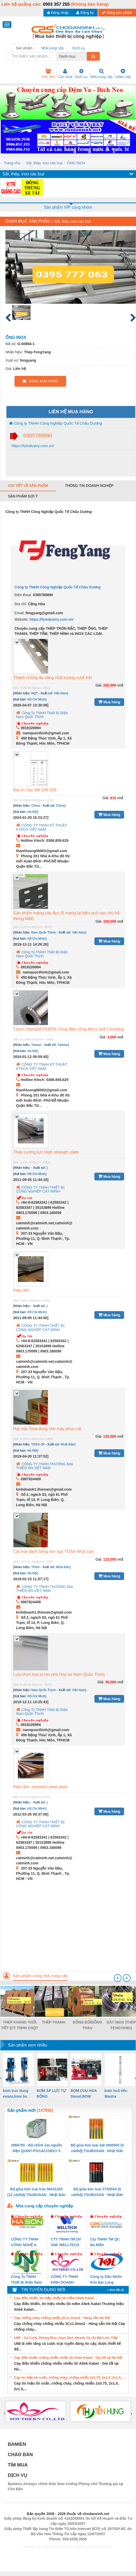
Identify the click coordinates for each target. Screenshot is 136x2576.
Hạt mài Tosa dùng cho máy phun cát (47, 1429)
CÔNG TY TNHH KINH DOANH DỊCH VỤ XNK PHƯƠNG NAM (64, 2280)
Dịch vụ (81, 73)
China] (60, 805)
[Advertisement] (67, 1935)
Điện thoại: (23, 595)
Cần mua (65, 73)
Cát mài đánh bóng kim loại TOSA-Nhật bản (53, 1551)
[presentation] (118, 1978)
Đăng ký (85, 13)
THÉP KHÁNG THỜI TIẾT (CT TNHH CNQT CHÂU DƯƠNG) (19, 2025)
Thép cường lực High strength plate (46, 1152)
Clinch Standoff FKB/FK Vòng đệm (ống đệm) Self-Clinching (68, 1029)
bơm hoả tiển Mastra (115, 2093)
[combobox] (85, 56)
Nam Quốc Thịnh (43, 932)
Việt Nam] (61, 693)
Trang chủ (12, 163)
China (35, 805)
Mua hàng (109, 701)
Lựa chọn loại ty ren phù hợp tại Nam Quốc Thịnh (59, 1674)
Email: (19, 613)
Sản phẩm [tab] (24, 48)
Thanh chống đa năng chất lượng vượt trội (52, 677)
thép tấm (21, 1290)
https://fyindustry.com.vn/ (32, 445)
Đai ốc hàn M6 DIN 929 (34, 790)
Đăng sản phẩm (117, 13)
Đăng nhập (58, 13)
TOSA (35, 1567)
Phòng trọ (32, 2547)
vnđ (120, 685)
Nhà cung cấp (101, 73)
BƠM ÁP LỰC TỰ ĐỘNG (51, 2093)
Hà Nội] (32, 812)
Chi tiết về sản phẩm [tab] (28, 486)
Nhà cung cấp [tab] (52, 48)
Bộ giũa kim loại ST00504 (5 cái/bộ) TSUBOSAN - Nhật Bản (97, 2192)
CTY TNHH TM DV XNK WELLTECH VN (66, 2242)
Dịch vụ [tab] (78, 48)
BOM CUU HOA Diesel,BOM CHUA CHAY (84, 2094)
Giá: (98, 685)
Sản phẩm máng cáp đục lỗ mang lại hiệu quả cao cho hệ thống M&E (66, 916)
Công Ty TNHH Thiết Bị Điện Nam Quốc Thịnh (42, 715)
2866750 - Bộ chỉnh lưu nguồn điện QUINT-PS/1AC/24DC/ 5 (36, 2148)
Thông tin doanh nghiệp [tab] (89, 486)
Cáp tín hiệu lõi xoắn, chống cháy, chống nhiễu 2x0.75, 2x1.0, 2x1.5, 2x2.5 (70, 2377)
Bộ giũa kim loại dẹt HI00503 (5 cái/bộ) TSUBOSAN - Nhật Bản (97, 2148)
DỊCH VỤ (17, 2475)
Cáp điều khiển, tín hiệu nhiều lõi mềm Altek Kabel (54, 2298)
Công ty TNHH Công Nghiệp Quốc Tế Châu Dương (55, 423)
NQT (34, 693)
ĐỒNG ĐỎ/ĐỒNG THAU (87, 2025)
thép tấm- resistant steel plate (40, 1787)
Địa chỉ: (20, 604)
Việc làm (48, 73)
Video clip (123, 73)
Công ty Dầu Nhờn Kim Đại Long (106, 2279)
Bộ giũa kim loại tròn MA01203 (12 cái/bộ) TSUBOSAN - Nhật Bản (36, 2192)
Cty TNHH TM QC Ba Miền (105, 2242)
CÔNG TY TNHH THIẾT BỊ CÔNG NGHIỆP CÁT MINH (40, 1189)
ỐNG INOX (76, 163)
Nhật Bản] (68, 1444)
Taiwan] (63, 1045)
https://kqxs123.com (95, 2547)
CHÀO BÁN (20, 2454)
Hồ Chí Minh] (37, 699)
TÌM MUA (18, 2465)
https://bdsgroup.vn (61, 2547)
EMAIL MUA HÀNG (40, 381)
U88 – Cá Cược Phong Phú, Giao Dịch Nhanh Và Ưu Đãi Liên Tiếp (66, 2338)
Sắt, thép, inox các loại (44, 163)
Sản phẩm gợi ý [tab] (23, 496)
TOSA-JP (38, 1444)
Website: (21, 619)
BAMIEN (17, 2444)
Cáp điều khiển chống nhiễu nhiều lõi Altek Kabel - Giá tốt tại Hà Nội (68, 2358)
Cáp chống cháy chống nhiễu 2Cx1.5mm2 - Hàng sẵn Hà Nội (62, 2318)
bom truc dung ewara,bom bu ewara (15, 2094)
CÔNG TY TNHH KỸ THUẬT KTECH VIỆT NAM (41, 827)
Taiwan (36, 1045)
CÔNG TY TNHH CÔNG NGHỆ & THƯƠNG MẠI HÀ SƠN (25, 2242)
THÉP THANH (53, 2022)
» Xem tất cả (115, 2289)
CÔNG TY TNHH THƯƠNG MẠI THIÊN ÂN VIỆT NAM (44, 1466)
